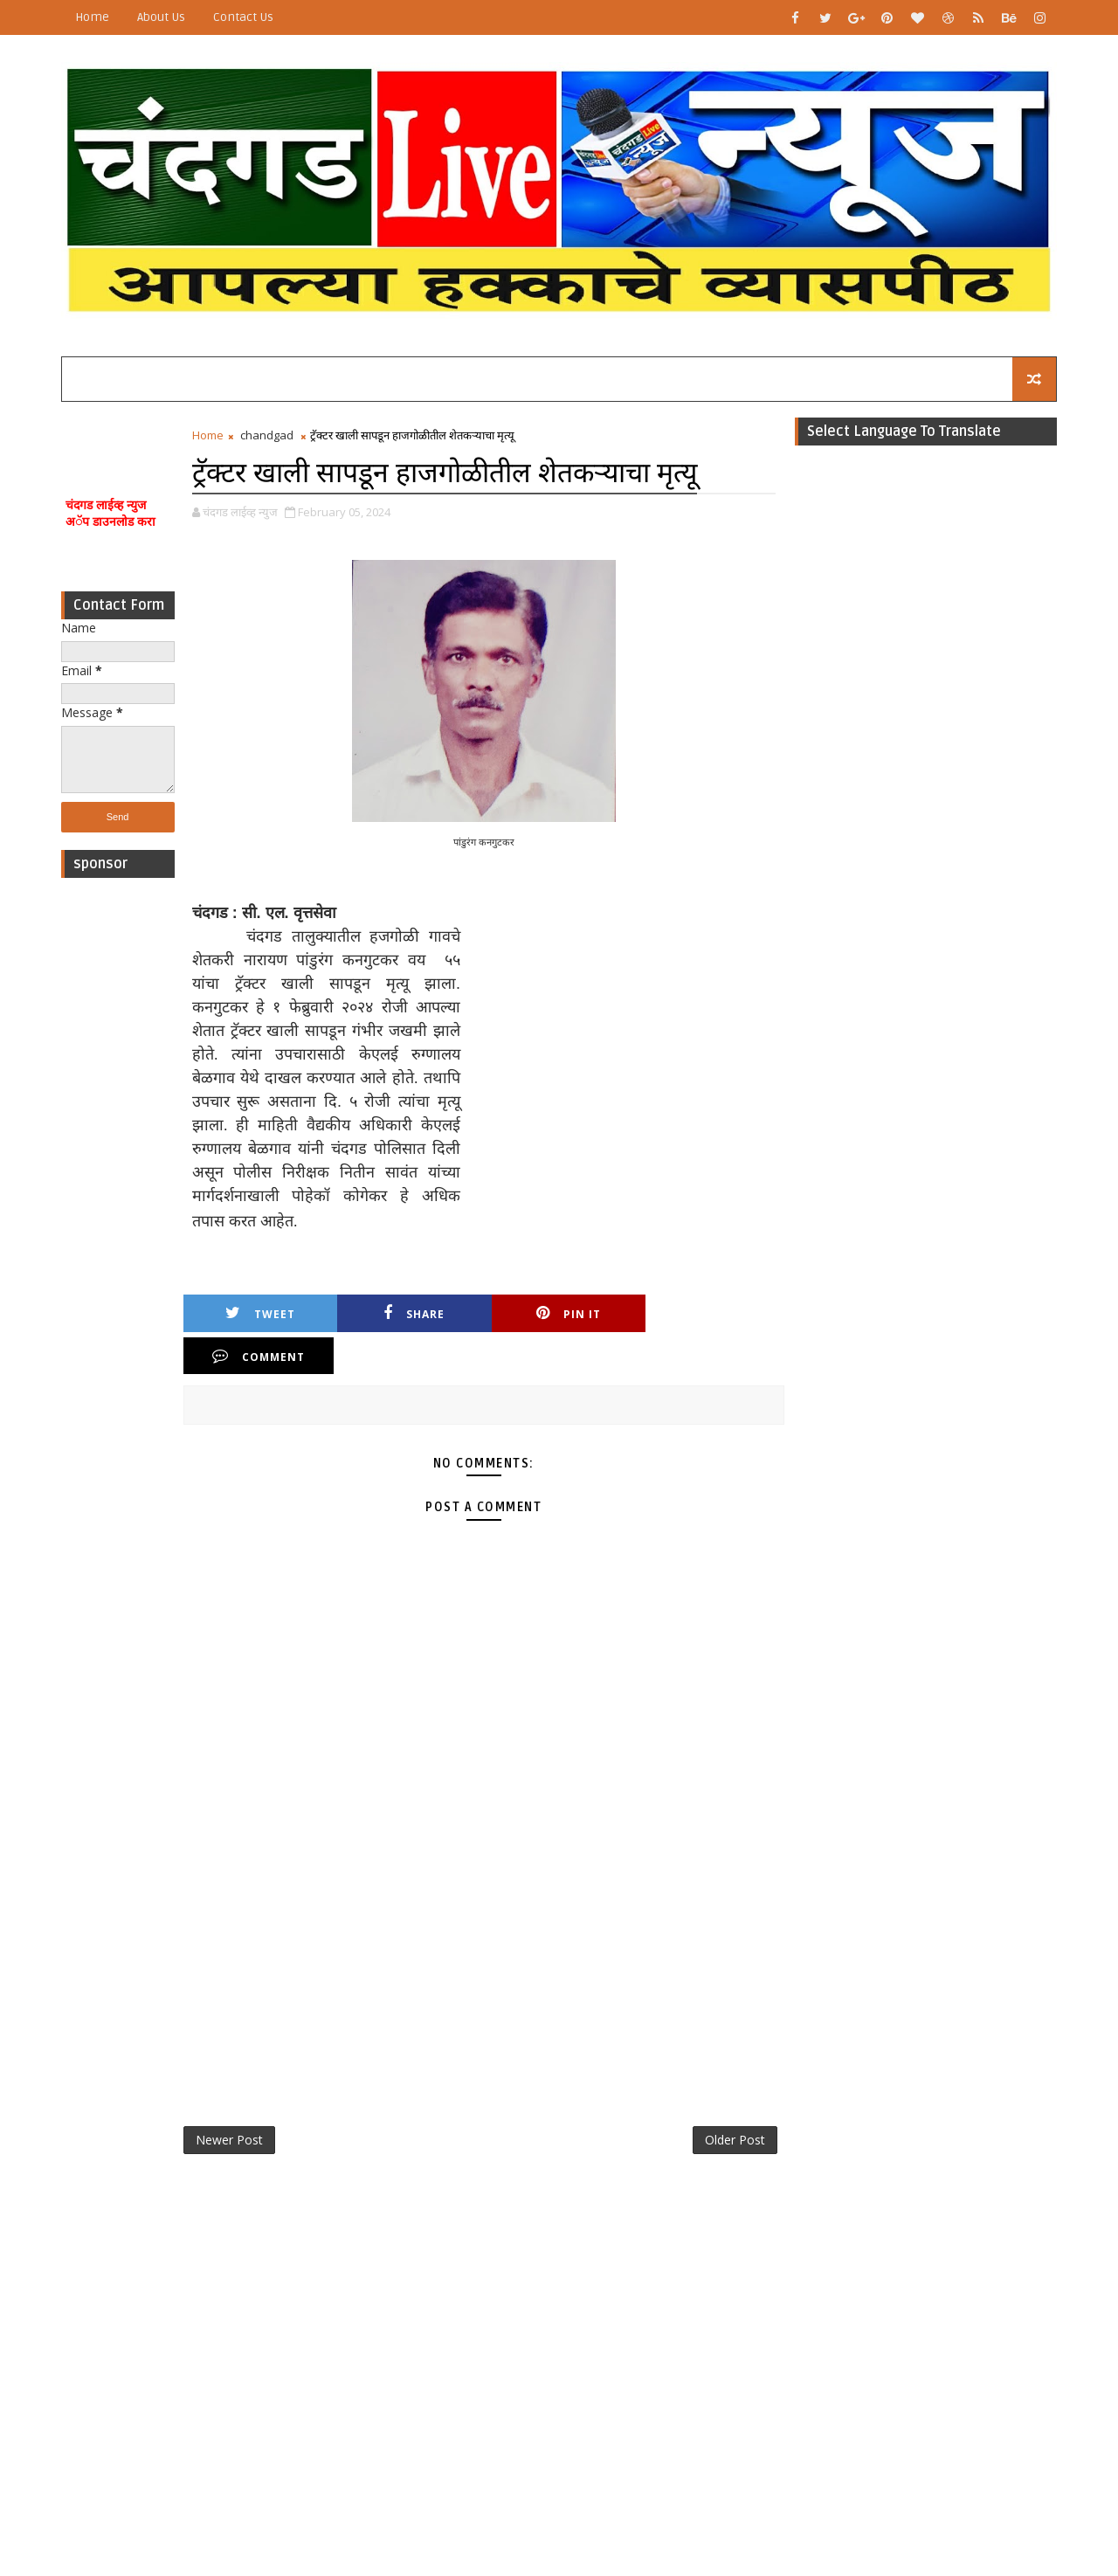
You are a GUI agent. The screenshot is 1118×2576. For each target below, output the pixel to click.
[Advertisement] (118, 1149)
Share (407, 1314)
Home (92, 17)
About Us (161, 17)
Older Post (732, 2097)
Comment (706, 1314)
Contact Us (243, 17)
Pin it (557, 1314)
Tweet (258, 1314)
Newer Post (229, 2097)
